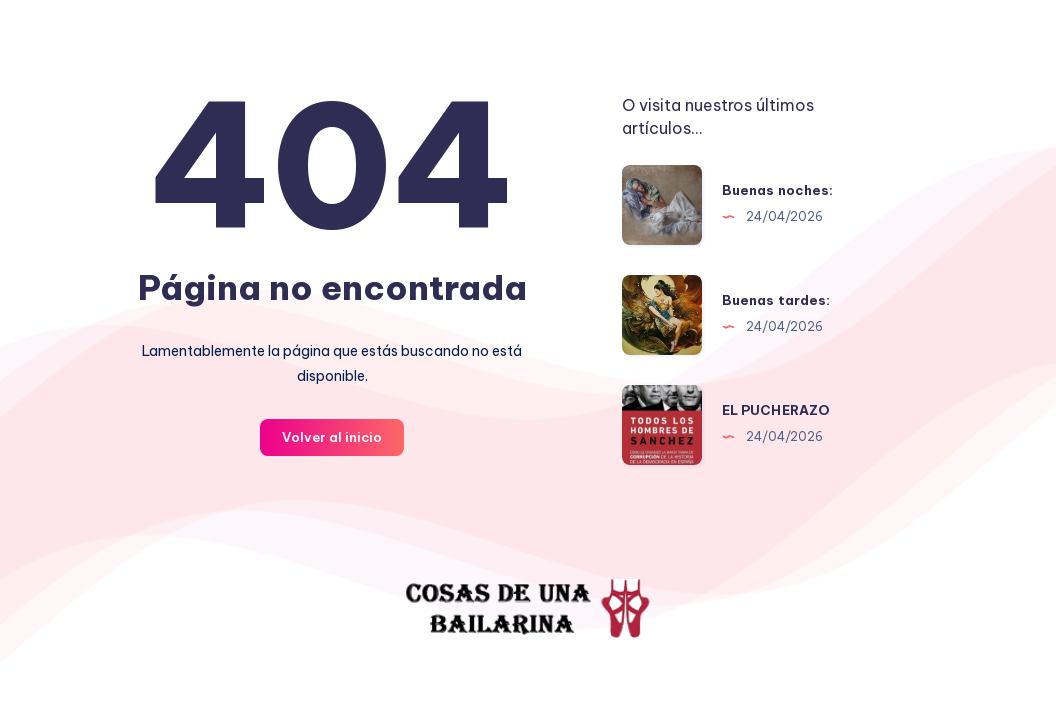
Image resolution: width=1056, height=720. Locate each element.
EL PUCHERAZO (776, 410)
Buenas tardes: (776, 300)
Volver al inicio (332, 437)
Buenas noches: (778, 190)
